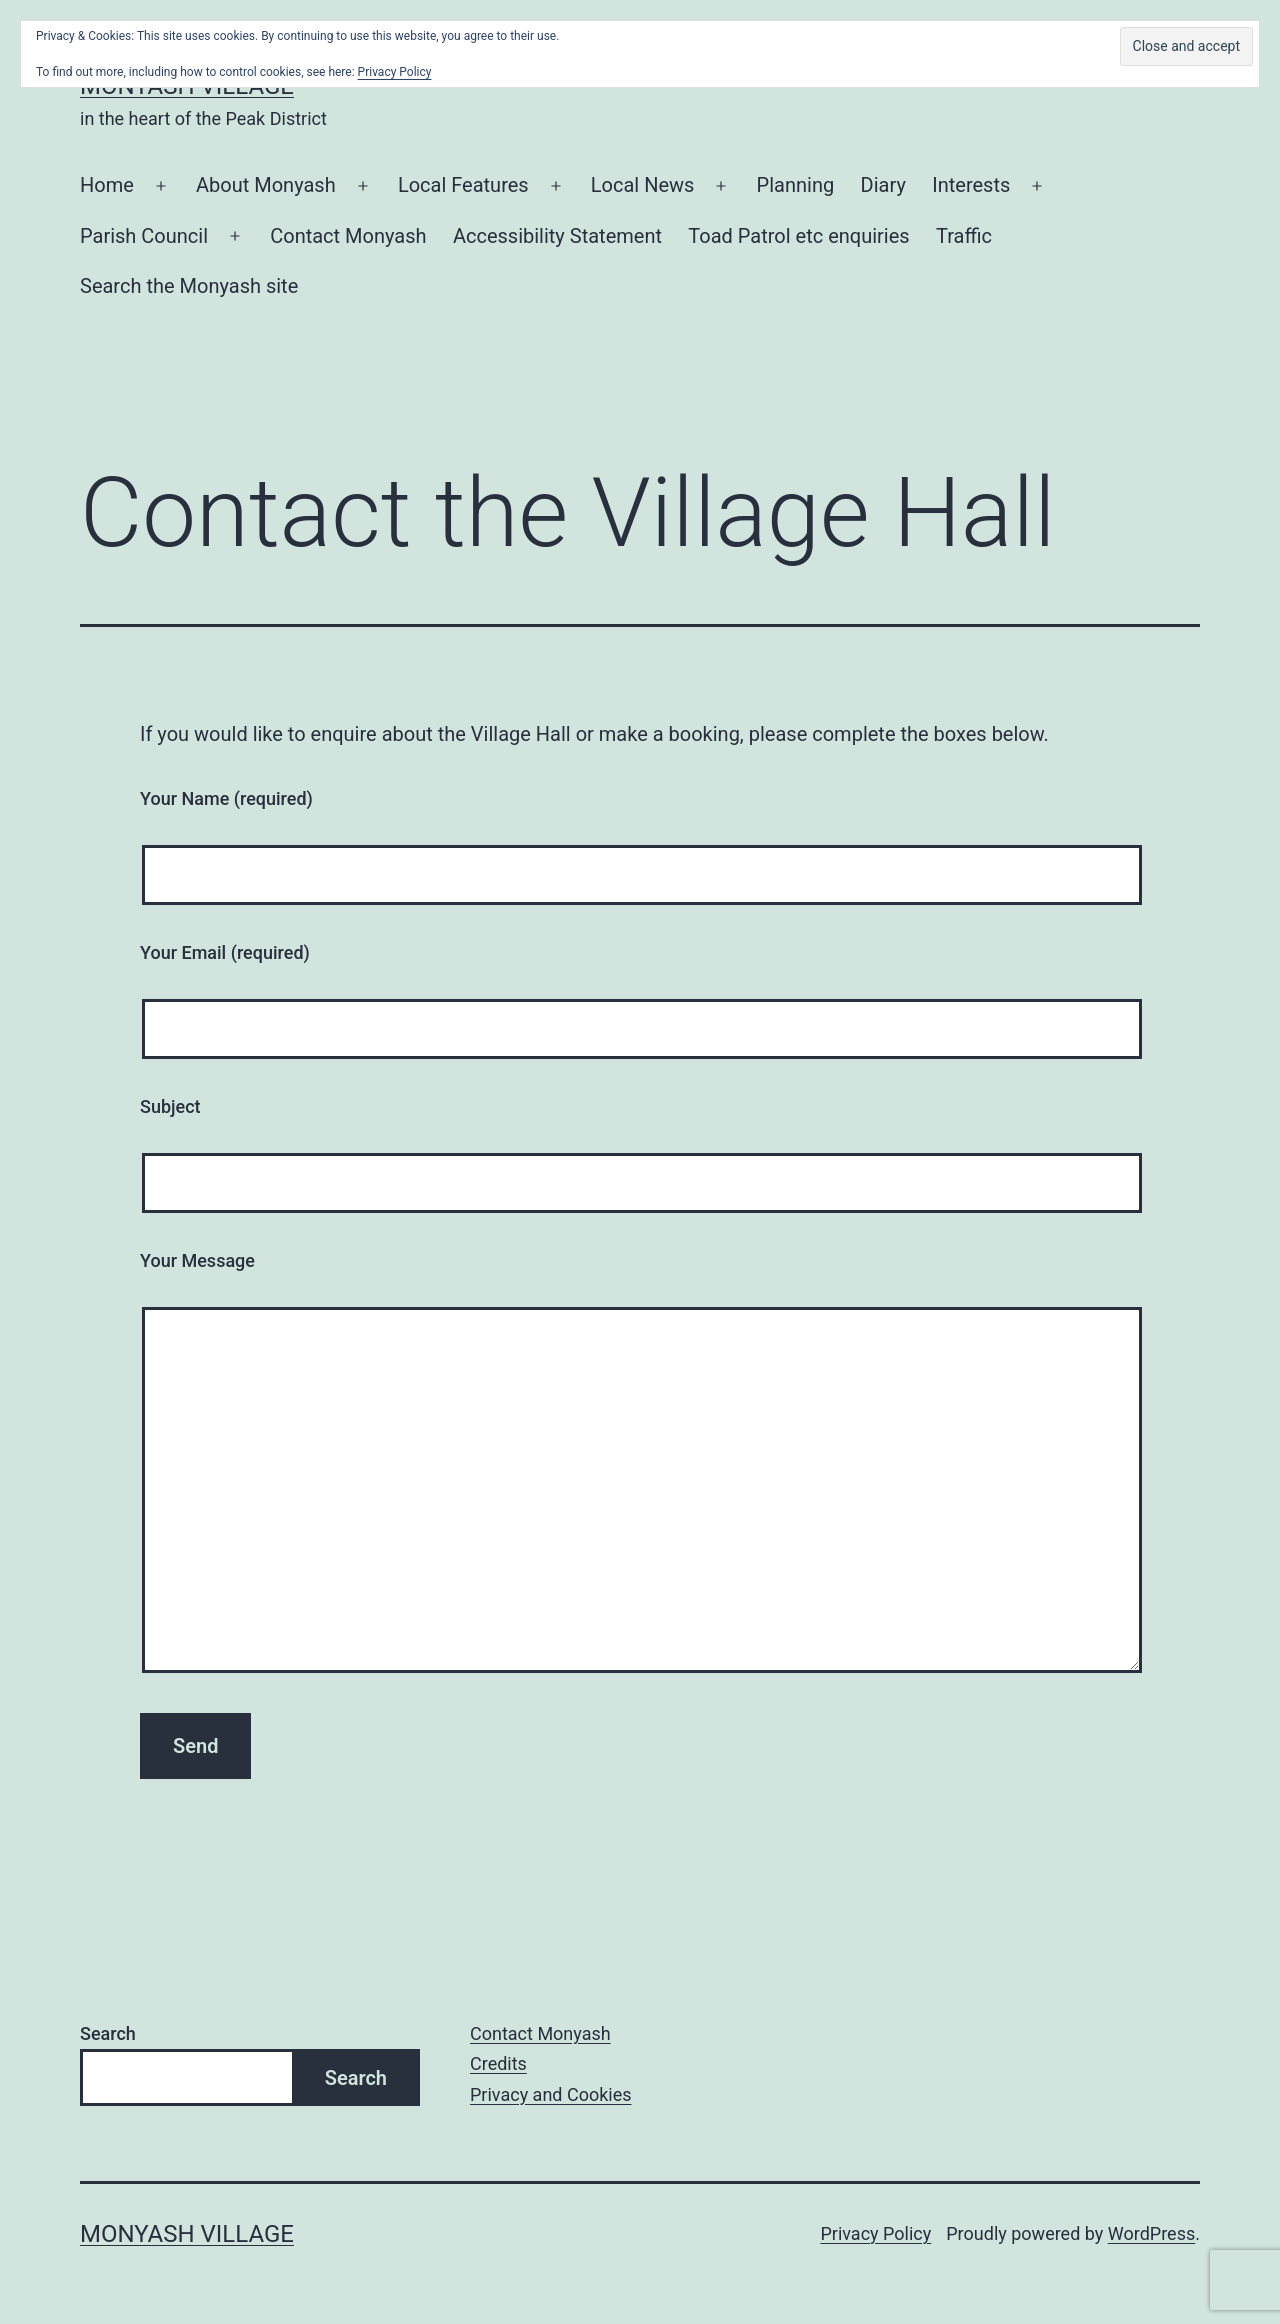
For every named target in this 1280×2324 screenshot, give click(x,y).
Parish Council (144, 236)
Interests (971, 185)
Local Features (463, 185)
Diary (883, 185)
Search (108, 2033)
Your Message (197, 1260)
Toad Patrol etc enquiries (798, 236)
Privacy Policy (875, 2233)
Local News (643, 185)
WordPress (1151, 2233)
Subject (170, 1106)
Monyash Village (187, 2234)
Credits (498, 2063)
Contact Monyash (348, 236)
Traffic (964, 236)
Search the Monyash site (189, 286)
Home (107, 185)
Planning (796, 185)
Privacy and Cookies (551, 2094)
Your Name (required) (226, 798)
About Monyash (266, 185)
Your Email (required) (225, 952)
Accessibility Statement (557, 236)
